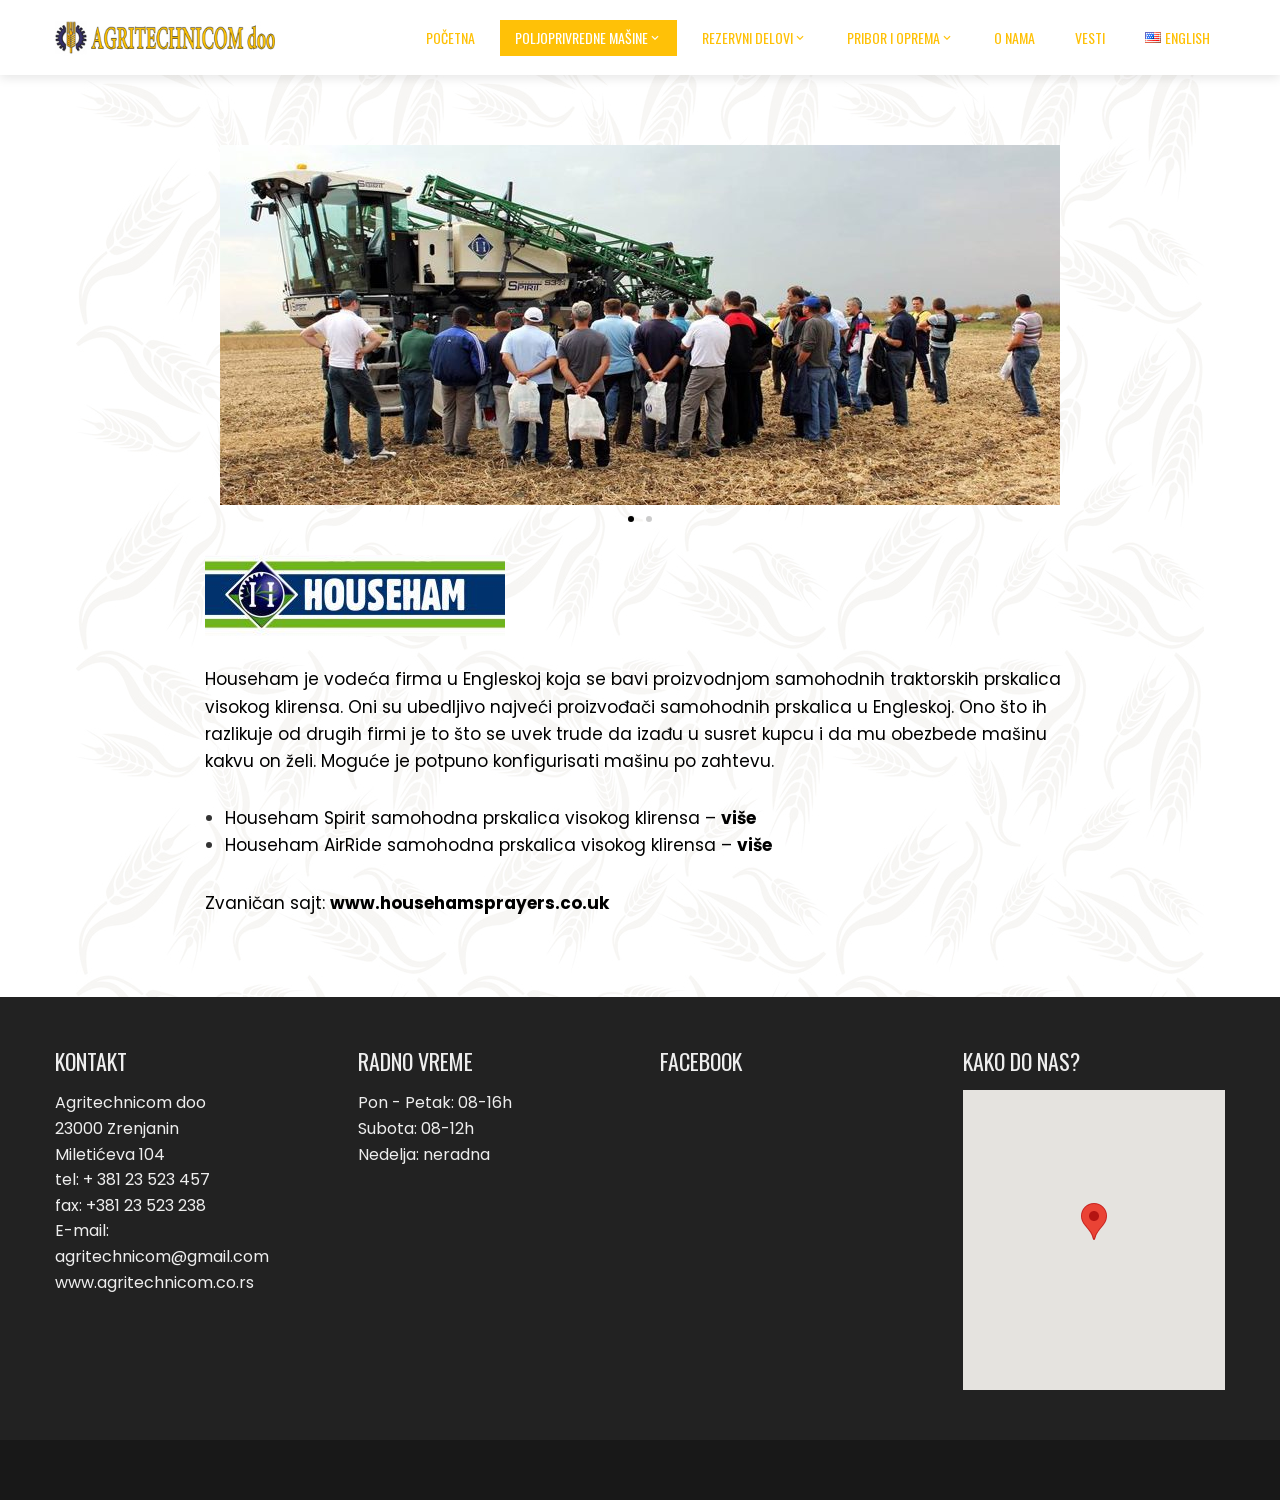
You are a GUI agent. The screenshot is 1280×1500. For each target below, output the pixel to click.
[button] (631, 519)
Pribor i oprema (900, 38)
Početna (450, 37)
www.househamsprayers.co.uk (469, 903)
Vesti (1090, 37)
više (738, 818)
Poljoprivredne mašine (588, 38)
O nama (1014, 37)
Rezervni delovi (754, 38)
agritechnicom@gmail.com (162, 1256)
